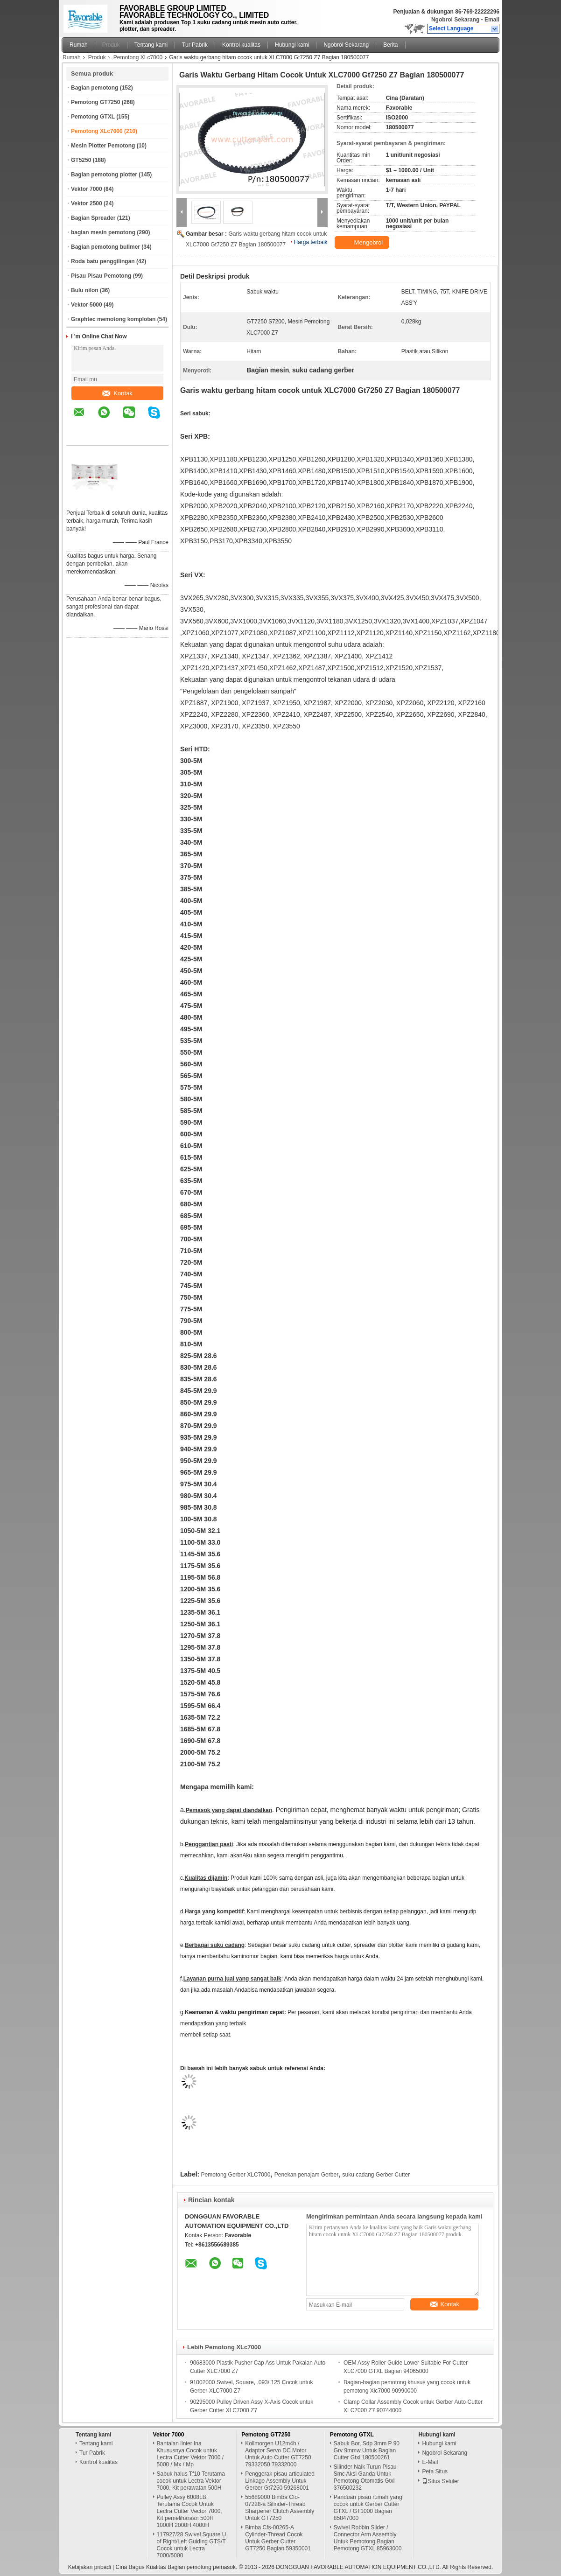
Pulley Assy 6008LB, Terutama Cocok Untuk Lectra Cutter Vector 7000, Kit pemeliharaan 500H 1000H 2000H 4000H (189, 2511)
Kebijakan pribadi (89, 2567)
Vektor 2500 (86, 203)
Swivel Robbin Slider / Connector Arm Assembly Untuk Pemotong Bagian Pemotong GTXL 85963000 (368, 2538)
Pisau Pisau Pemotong (101, 276)
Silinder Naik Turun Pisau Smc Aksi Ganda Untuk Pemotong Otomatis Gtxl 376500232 (365, 2477)
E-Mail (430, 2462)
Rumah (79, 45)
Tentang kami (151, 45)
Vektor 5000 (86, 304)
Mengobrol (363, 242)
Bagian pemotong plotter (104, 174)
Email (491, 19)
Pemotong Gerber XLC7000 (236, 2174)
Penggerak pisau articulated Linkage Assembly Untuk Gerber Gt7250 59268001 (280, 2481)
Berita (390, 45)
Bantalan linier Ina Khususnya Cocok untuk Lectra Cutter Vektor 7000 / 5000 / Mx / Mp (190, 2454)
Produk (111, 45)
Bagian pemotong (94, 87)
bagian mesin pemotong (103, 232)
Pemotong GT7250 (95, 102)
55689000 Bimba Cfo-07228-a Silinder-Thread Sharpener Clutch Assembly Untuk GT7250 (279, 2507)
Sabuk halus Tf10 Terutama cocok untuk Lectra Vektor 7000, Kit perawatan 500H (191, 2481)
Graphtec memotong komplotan (113, 319)
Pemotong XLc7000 (137, 57)
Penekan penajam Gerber (306, 2174)
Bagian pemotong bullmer (105, 247)
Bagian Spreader (93, 218)
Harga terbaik (311, 242)
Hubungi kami (292, 45)
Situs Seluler (440, 2481)
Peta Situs (435, 2471)
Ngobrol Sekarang (455, 19)
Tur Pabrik (195, 45)
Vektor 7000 (86, 189)
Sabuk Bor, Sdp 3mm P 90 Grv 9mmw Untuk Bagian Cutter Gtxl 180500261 (367, 2450)
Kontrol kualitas (241, 45)
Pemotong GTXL (93, 116)
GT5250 (81, 160)
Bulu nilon (84, 290)
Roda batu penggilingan (103, 261)
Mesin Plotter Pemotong (103, 145)
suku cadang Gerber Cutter (376, 2174)
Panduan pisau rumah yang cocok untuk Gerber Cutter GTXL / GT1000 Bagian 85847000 (368, 2507)
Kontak (117, 393)
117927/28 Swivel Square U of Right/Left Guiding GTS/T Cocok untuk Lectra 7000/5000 (191, 2545)
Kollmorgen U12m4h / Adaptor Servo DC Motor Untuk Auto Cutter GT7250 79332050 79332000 (278, 2454)
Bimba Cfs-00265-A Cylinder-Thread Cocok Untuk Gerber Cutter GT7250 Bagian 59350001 (278, 2538)
